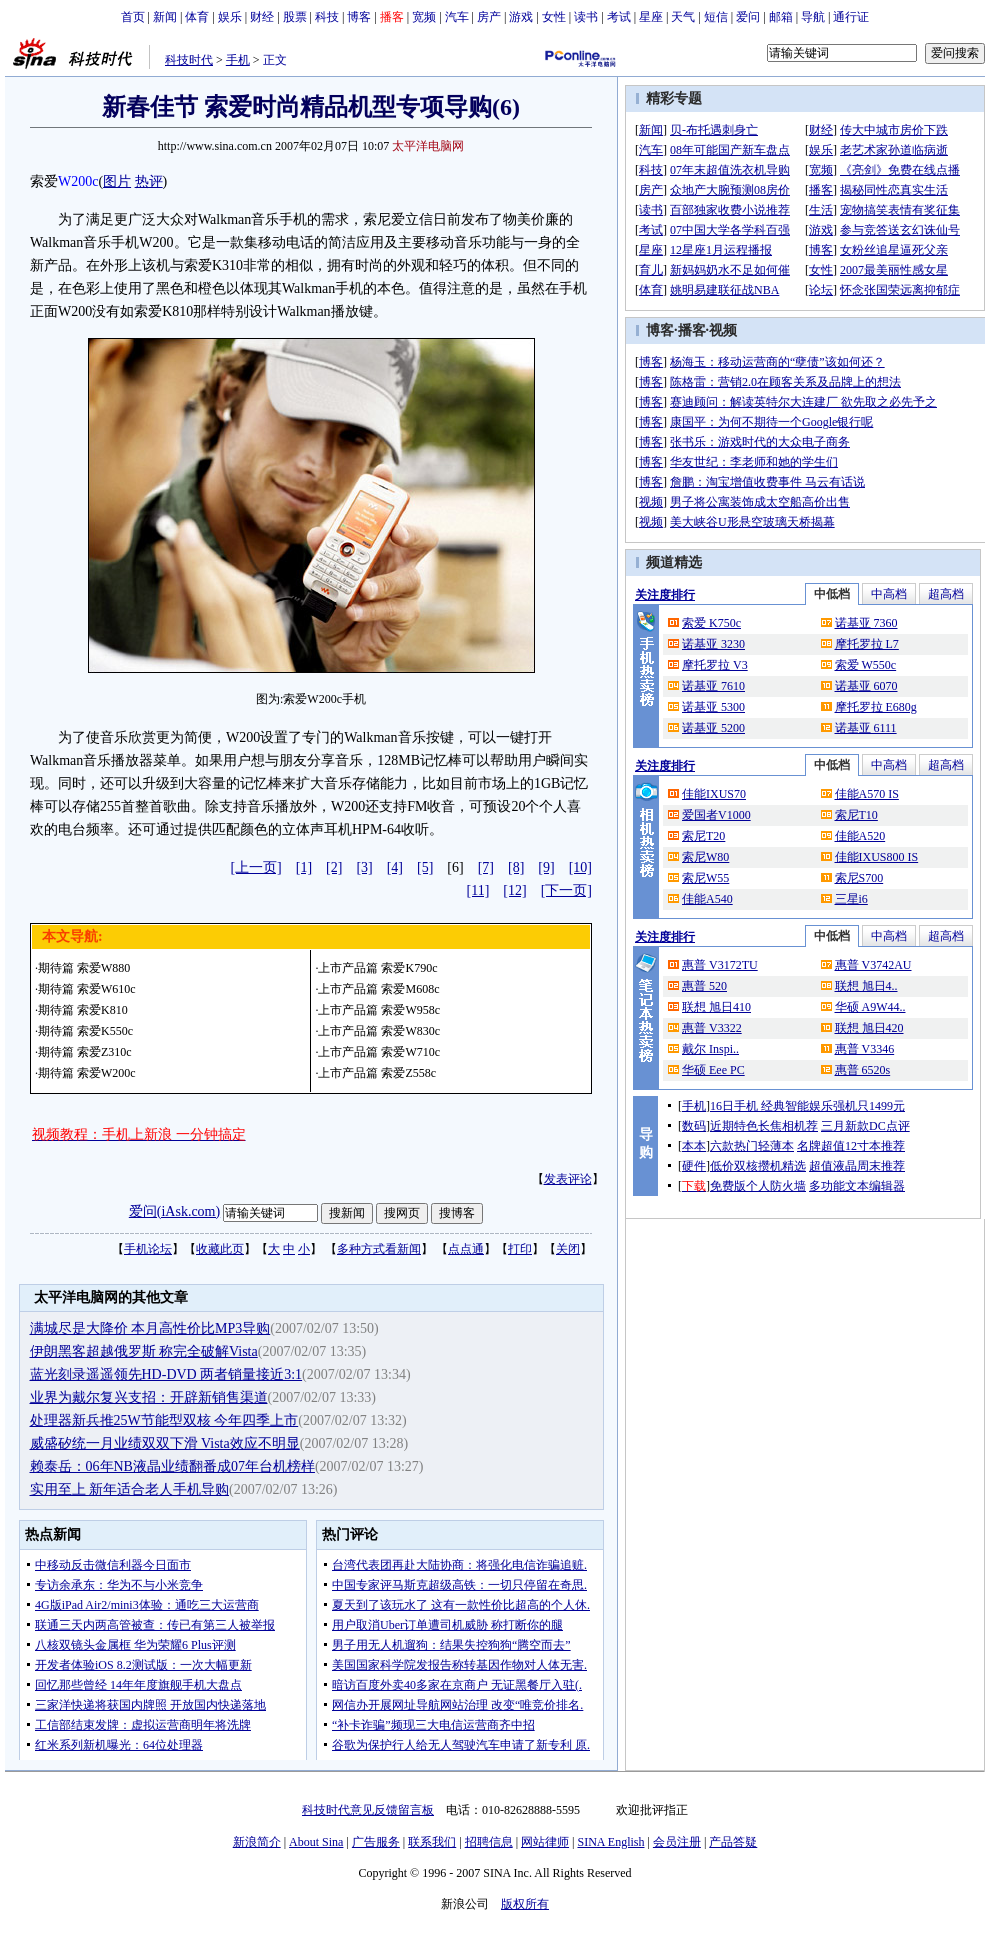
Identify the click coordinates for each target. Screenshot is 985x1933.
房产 (489, 17)
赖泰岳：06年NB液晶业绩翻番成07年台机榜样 (172, 1466)
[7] (486, 867)
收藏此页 (220, 1249)
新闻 (165, 17)
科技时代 (189, 60)
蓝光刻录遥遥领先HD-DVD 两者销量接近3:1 (166, 1374)
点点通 (466, 1249)
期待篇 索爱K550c (85, 1031)
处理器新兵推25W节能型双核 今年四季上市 (164, 1420)
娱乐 (230, 17)
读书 (586, 17)
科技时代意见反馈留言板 (368, 1810)
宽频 (424, 17)
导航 (813, 17)
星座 (651, 17)
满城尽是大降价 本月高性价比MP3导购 (150, 1328)
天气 (683, 17)
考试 (619, 17)
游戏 (521, 17)
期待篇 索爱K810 (83, 1010)
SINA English (610, 1842)
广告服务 (376, 1842)
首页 (133, 17)
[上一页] (255, 867)
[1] (304, 867)
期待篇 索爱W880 (84, 968)
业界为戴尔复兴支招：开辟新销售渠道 (149, 1397)
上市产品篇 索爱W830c (379, 1031)
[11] (478, 890)
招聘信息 (489, 1842)
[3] (364, 867)
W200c (78, 181)
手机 (238, 60)
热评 (149, 181)
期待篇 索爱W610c (87, 989)
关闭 (568, 1249)
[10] (580, 867)
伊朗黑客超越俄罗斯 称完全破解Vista (144, 1351)
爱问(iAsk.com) (174, 1211)
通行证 (851, 17)
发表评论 (568, 1179)
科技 (327, 17)
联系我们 (432, 1842)
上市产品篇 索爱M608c (378, 989)
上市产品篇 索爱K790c (377, 968)
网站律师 (545, 1842)
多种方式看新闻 (379, 1249)
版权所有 (525, 1904)
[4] (395, 867)
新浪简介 (257, 1842)
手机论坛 (148, 1249)
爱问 (748, 17)
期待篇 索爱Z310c (85, 1052)
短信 (716, 17)
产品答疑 (733, 1842)
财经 (262, 17)
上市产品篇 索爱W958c (379, 1010)
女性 (554, 17)
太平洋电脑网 (428, 146)
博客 (359, 17)
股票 (295, 17)
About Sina (316, 1842)
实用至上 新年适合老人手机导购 (130, 1489)
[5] (425, 867)
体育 (197, 17)
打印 (520, 1249)
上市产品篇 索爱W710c (379, 1052)
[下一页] (566, 890)
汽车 (457, 17)
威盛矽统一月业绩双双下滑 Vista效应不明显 (165, 1443)
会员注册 (677, 1842)
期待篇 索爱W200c (87, 1073)
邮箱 (781, 17)
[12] (514, 890)
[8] (516, 867)
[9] (546, 867)
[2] (334, 867)
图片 (117, 181)
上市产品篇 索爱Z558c (377, 1073)
